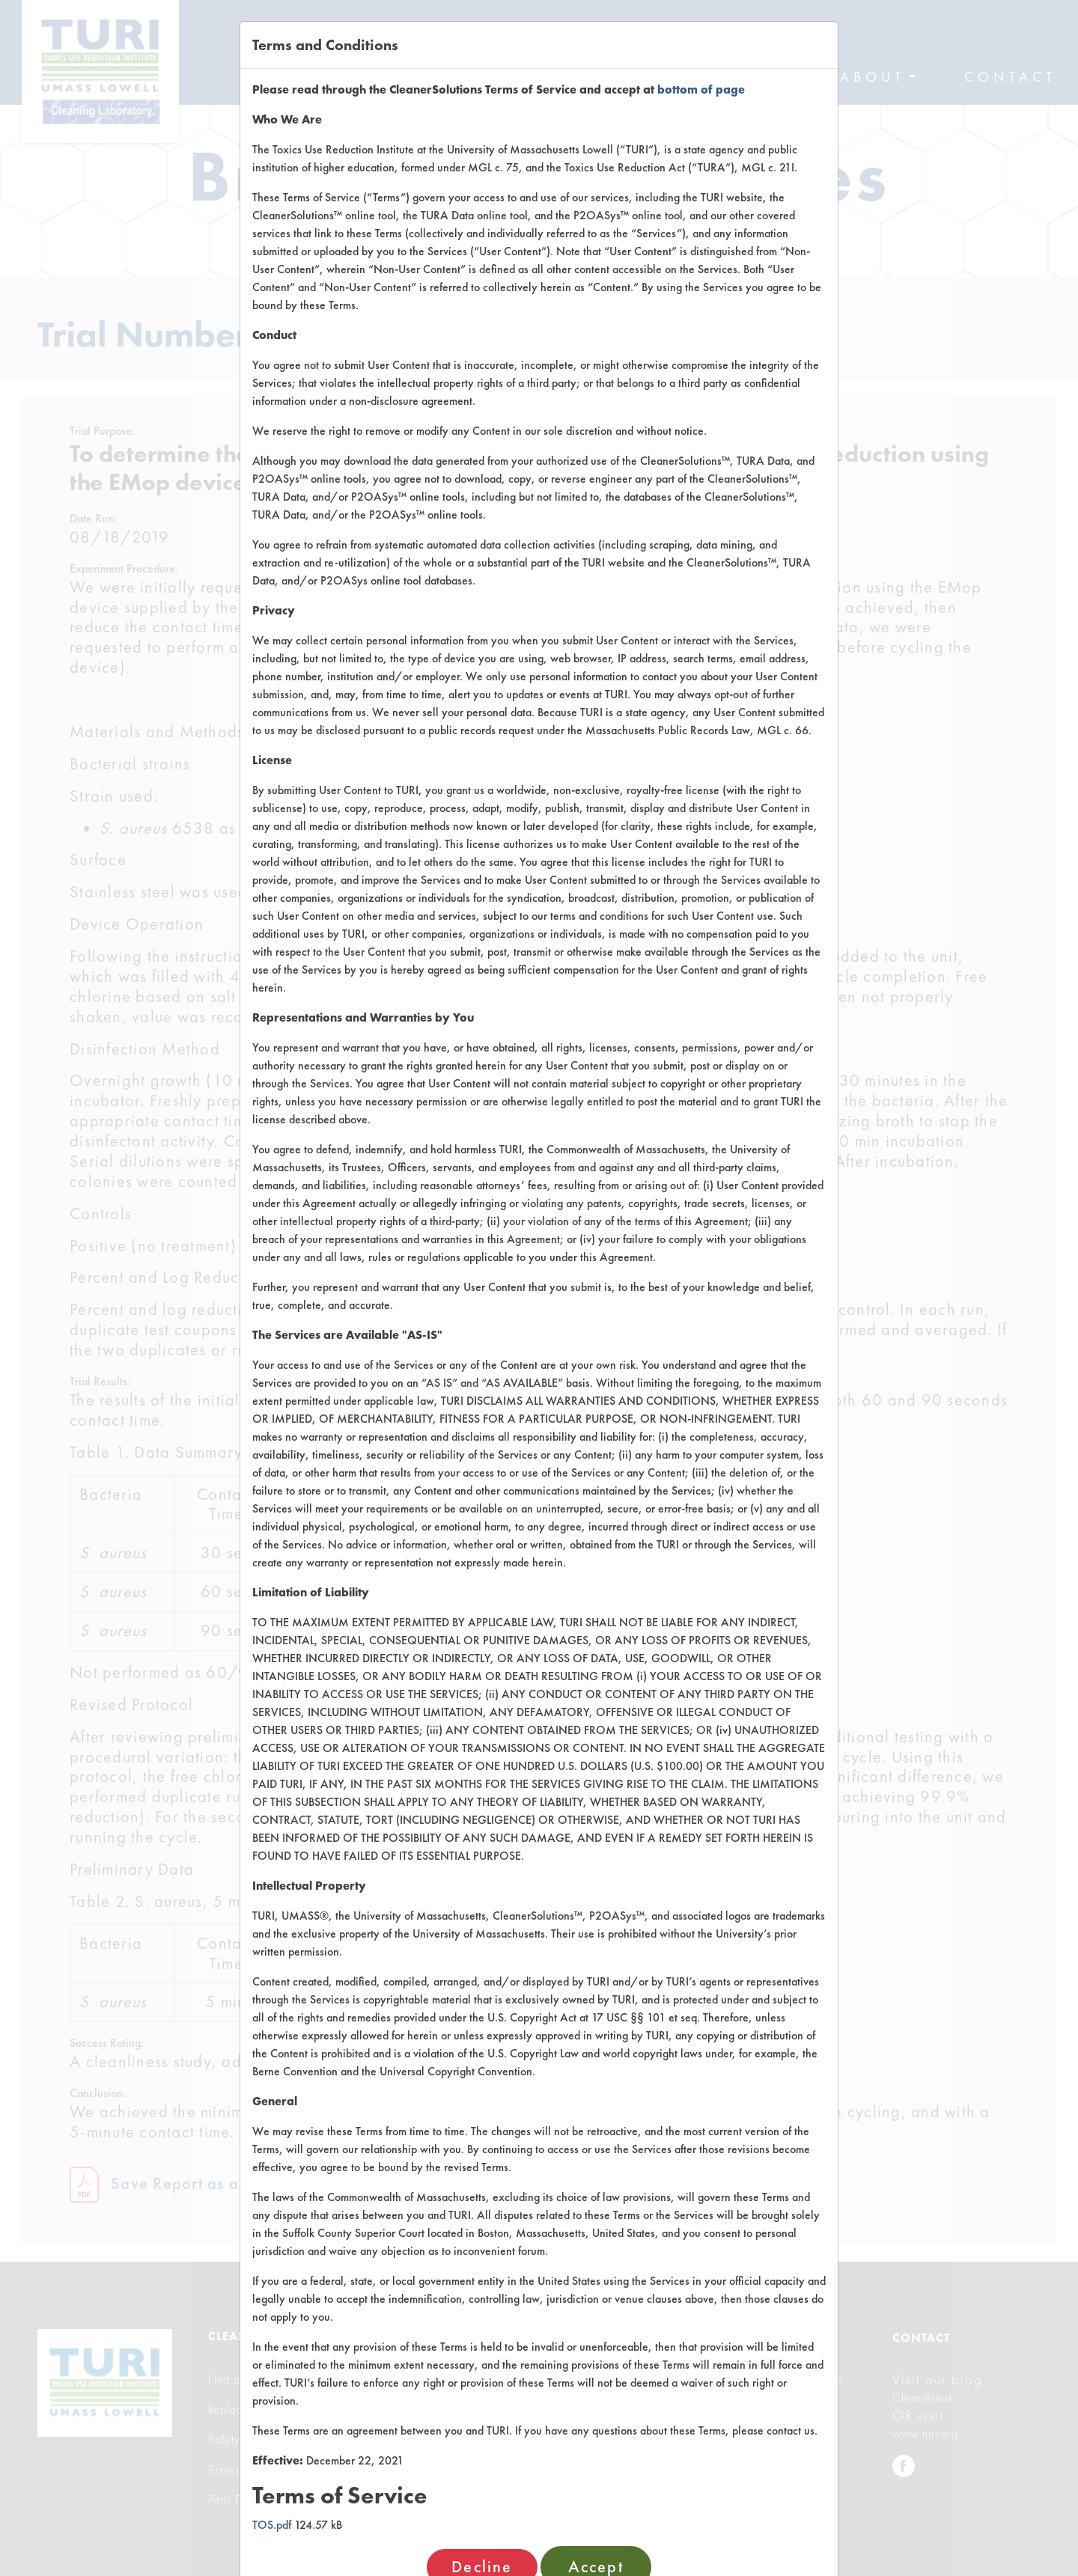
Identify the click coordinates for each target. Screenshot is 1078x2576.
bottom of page (701, 89)
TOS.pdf (271, 2525)
